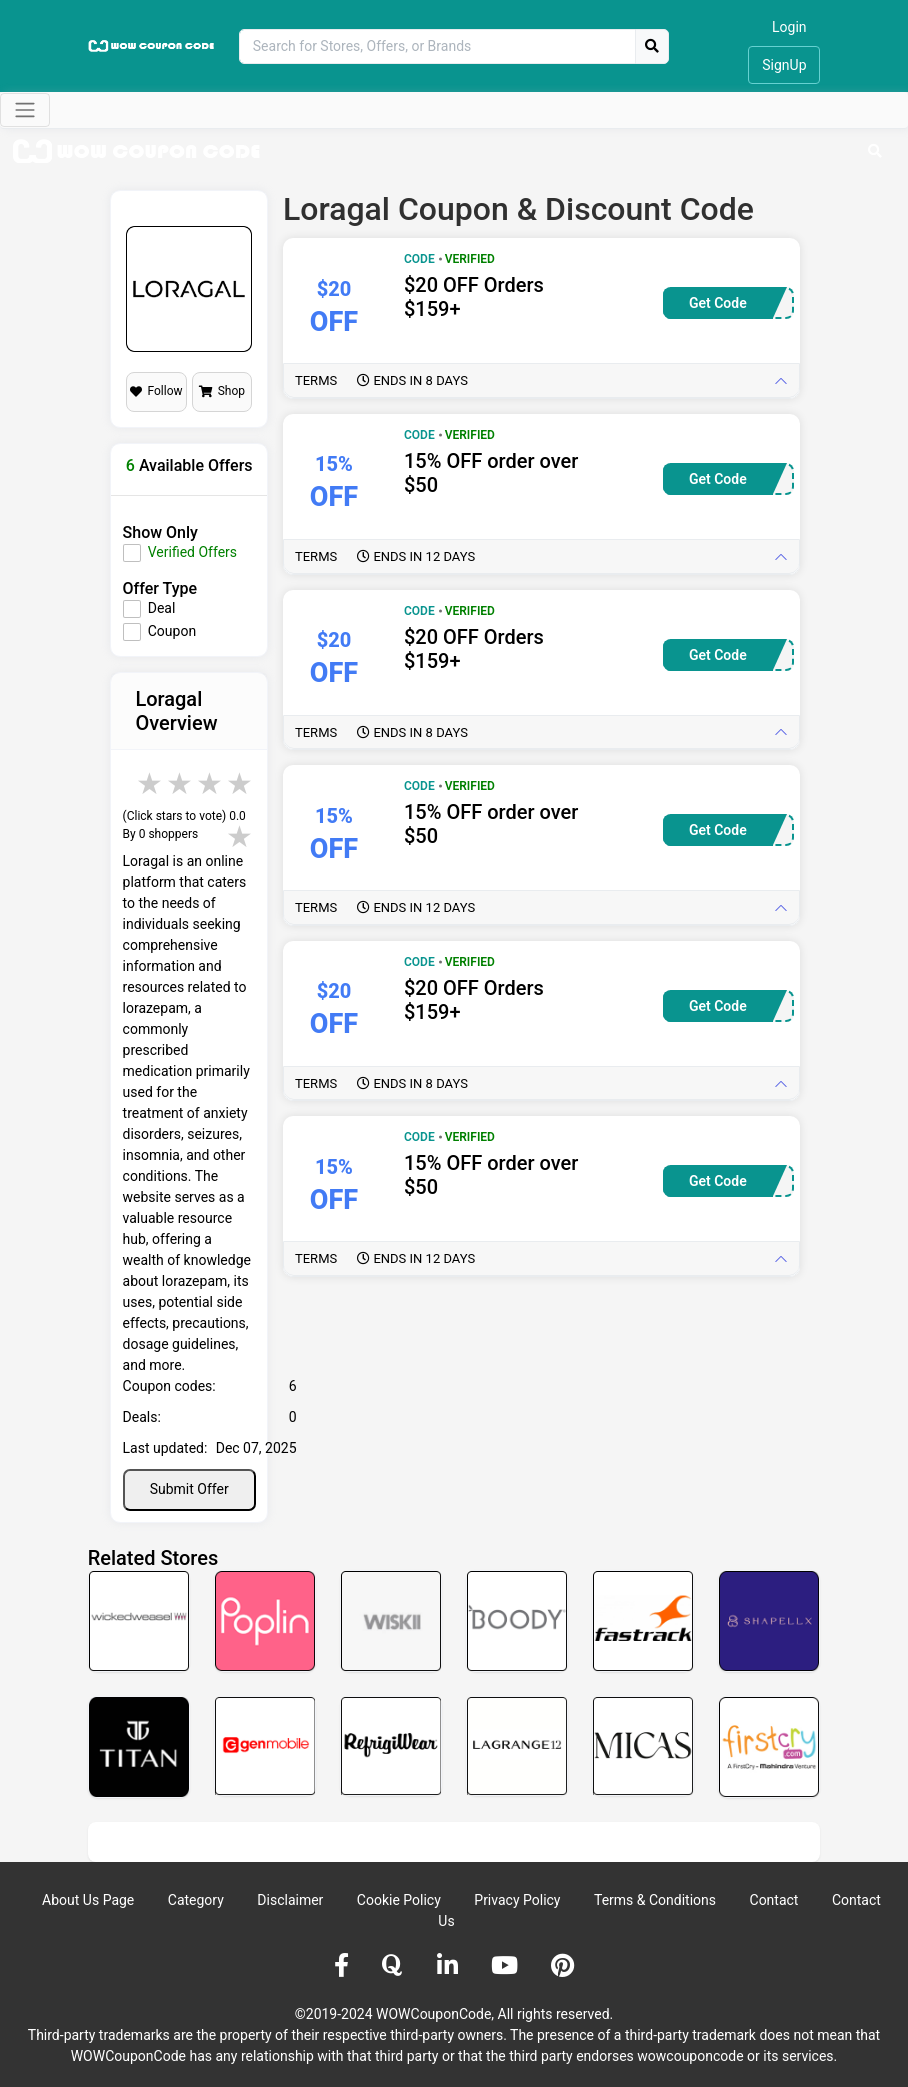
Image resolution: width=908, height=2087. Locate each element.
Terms (381, 381)
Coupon (172, 631)
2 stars (151, 783)
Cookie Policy (399, 1900)
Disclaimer (290, 1900)
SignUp (784, 65)
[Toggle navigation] (25, 110)
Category (196, 1900)
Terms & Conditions (655, 1900)
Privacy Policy (517, 1900)
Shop (222, 391)
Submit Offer (189, 1489)
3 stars (181, 783)
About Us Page (88, 1900)
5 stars (241, 783)
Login (789, 27)
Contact (774, 1900)
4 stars (211, 783)
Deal (162, 608)
